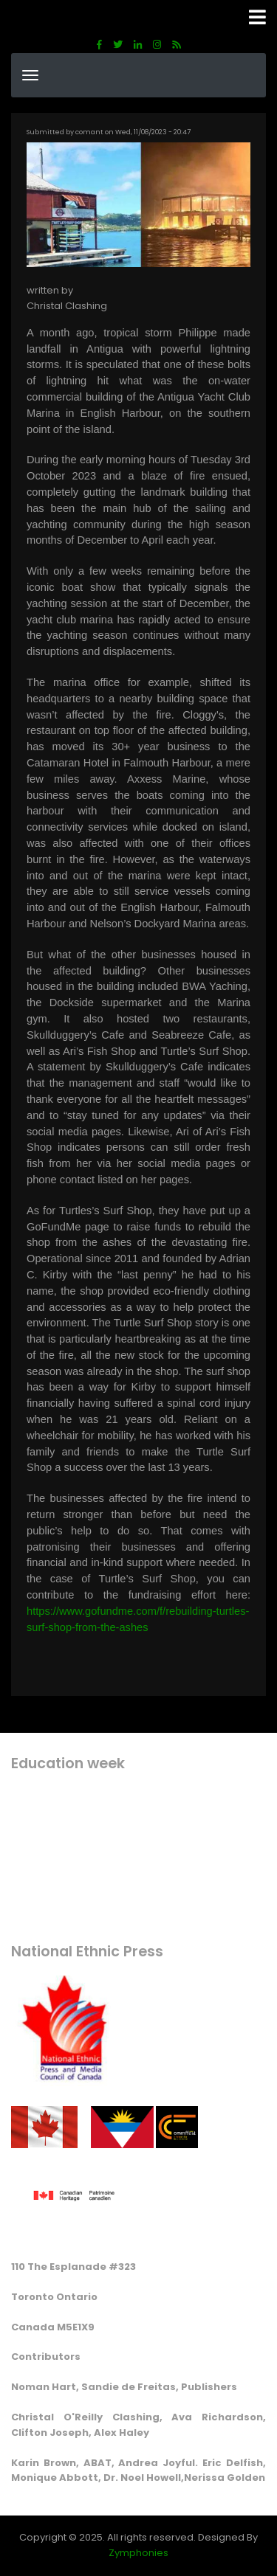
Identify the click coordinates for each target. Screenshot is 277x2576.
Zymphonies (138, 2553)
